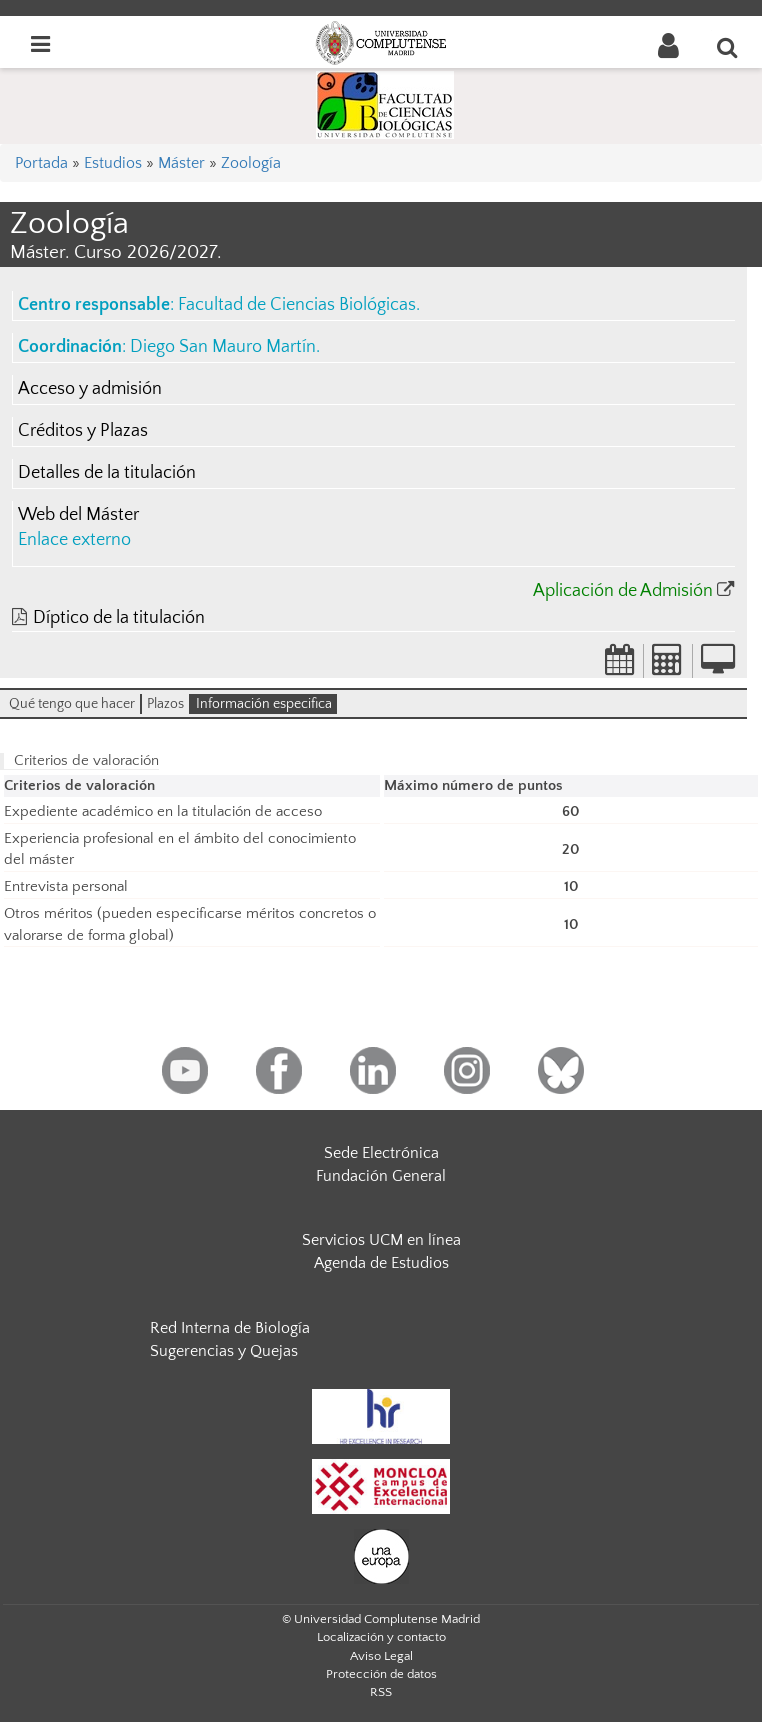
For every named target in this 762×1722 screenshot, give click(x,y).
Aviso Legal (381, 1656)
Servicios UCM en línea (381, 1240)
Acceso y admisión (90, 389)
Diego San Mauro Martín (223, 347)
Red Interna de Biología (230, 1328)
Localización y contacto (381, 1637)
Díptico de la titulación (119, 618)
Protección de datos (381, 1674)
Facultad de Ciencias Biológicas (297, 305)
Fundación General (381, 1176)
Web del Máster (78, 515)
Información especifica (264, 704)
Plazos (165, 704)
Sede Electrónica (381, 1153)
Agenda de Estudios (381, 1263)
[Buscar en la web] (728, 47)
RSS (381, 1692)
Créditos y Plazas (83, 431)
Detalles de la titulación (107, 473)
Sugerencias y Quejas (224, 1351)
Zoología (251, 163)
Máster (181, 163)
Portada (41, 163)
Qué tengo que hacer (72, 704)
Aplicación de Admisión (623, 591)
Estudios (113, 163)
